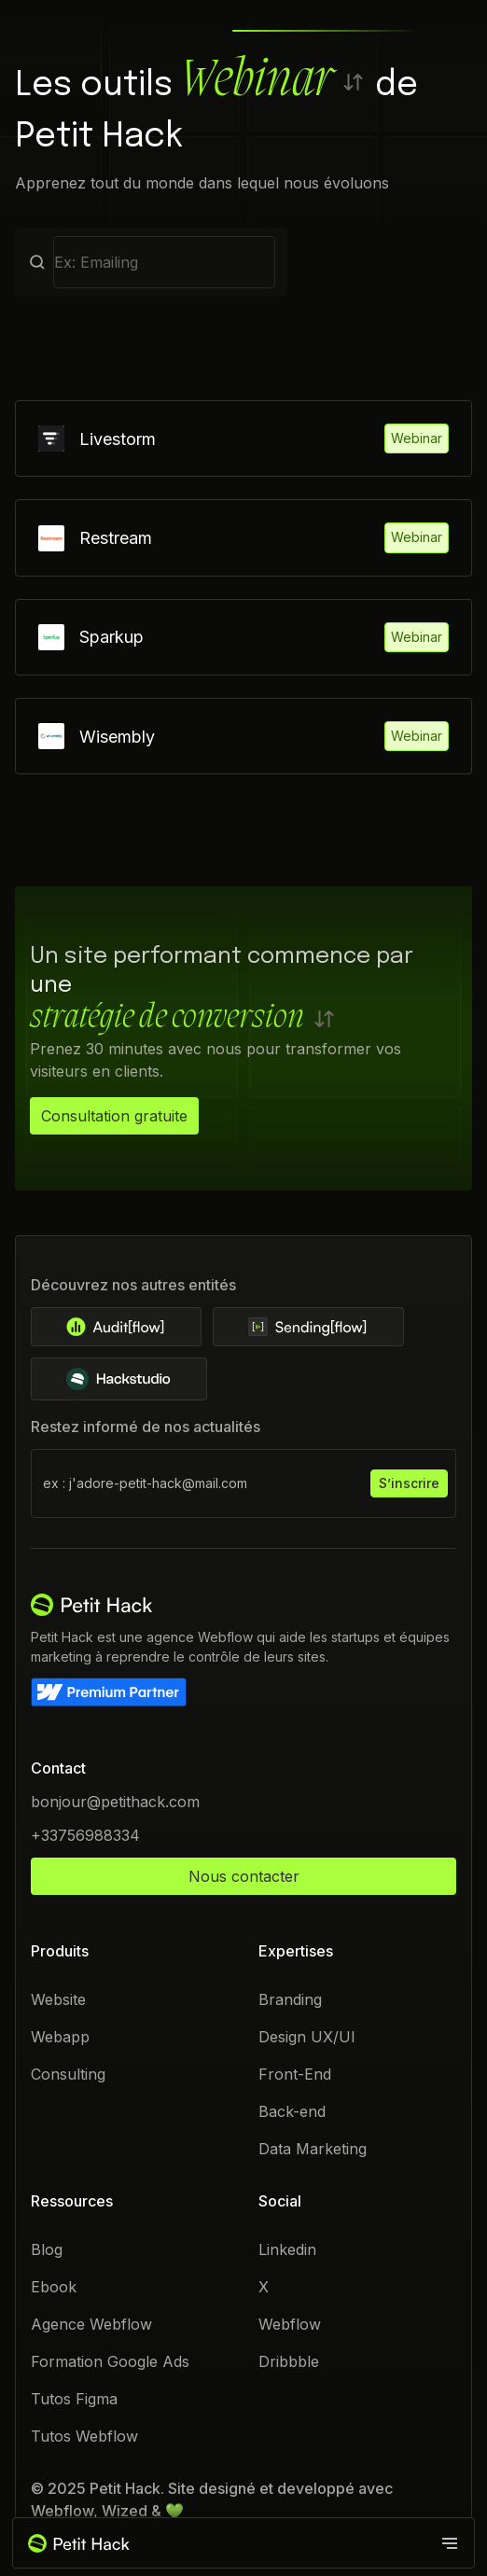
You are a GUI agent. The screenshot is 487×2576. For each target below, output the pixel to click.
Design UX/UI (306, 2037)
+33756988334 (85, 1836)
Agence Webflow (91, 2325)
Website (58, 2000)
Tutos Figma (74, 2399)
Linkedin (287, 2250)
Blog (47, 2250)
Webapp (60, 2037)
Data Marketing (312, 2149)
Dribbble (288, 2362)
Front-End (294, 2075)
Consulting (68, 2075)
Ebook (54, 2287)
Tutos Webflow (84, 2437)
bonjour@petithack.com (115, 1802)
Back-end (292, 2112)
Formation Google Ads (110, 2362)
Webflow (289, 2325)
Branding (290, 2000)
